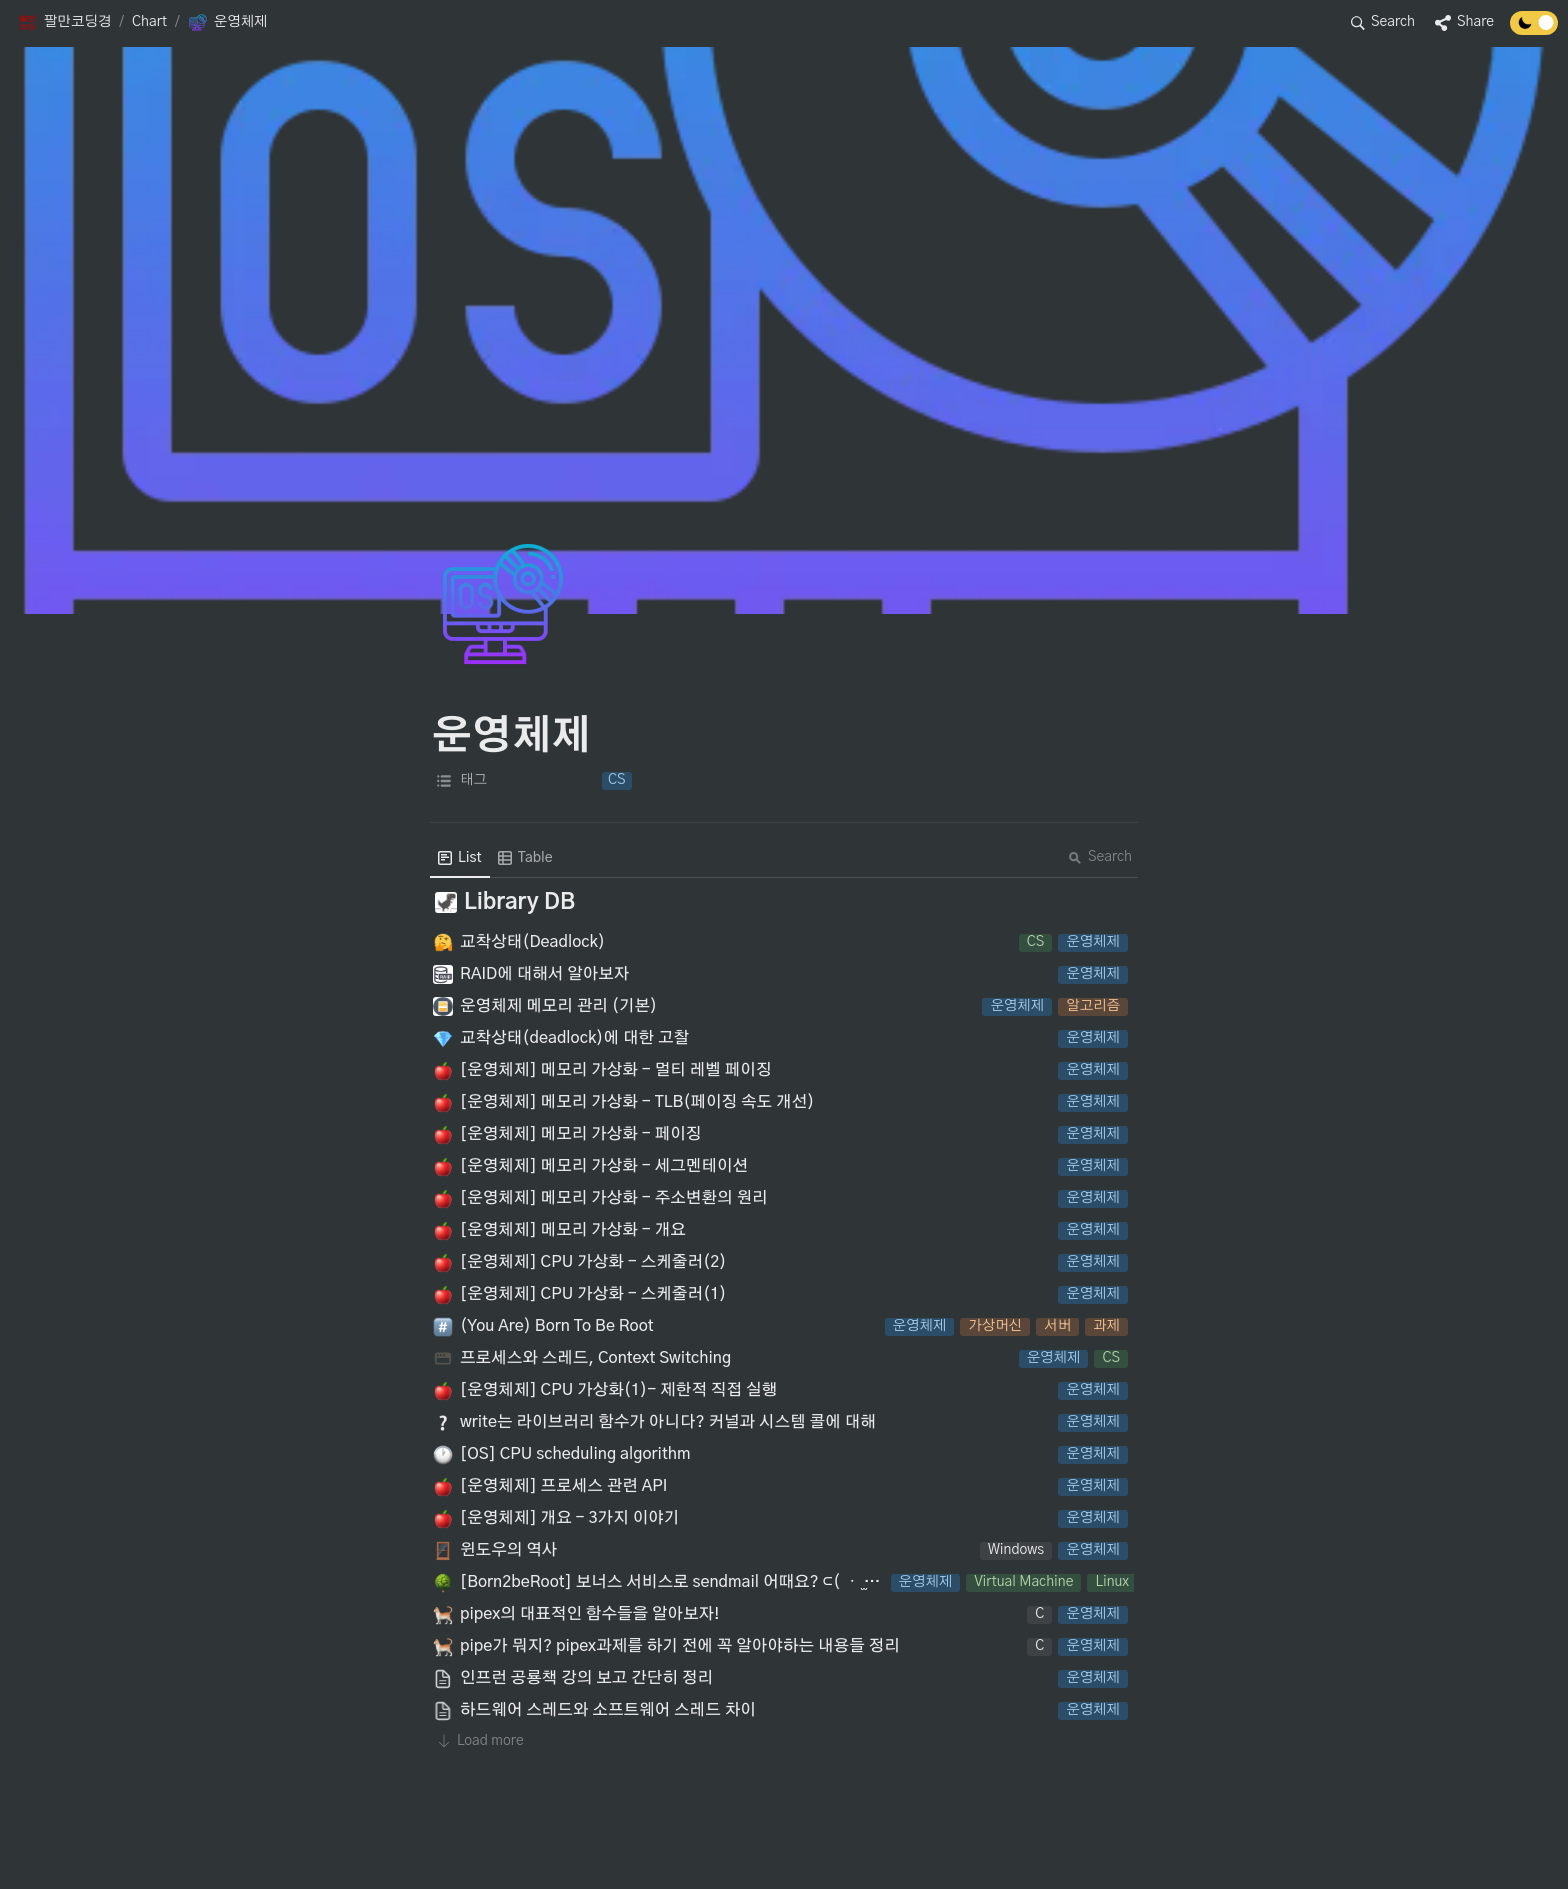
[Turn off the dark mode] (1534, 30)
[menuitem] (460, 858)
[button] (64, 23)
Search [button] (1100, 857)
